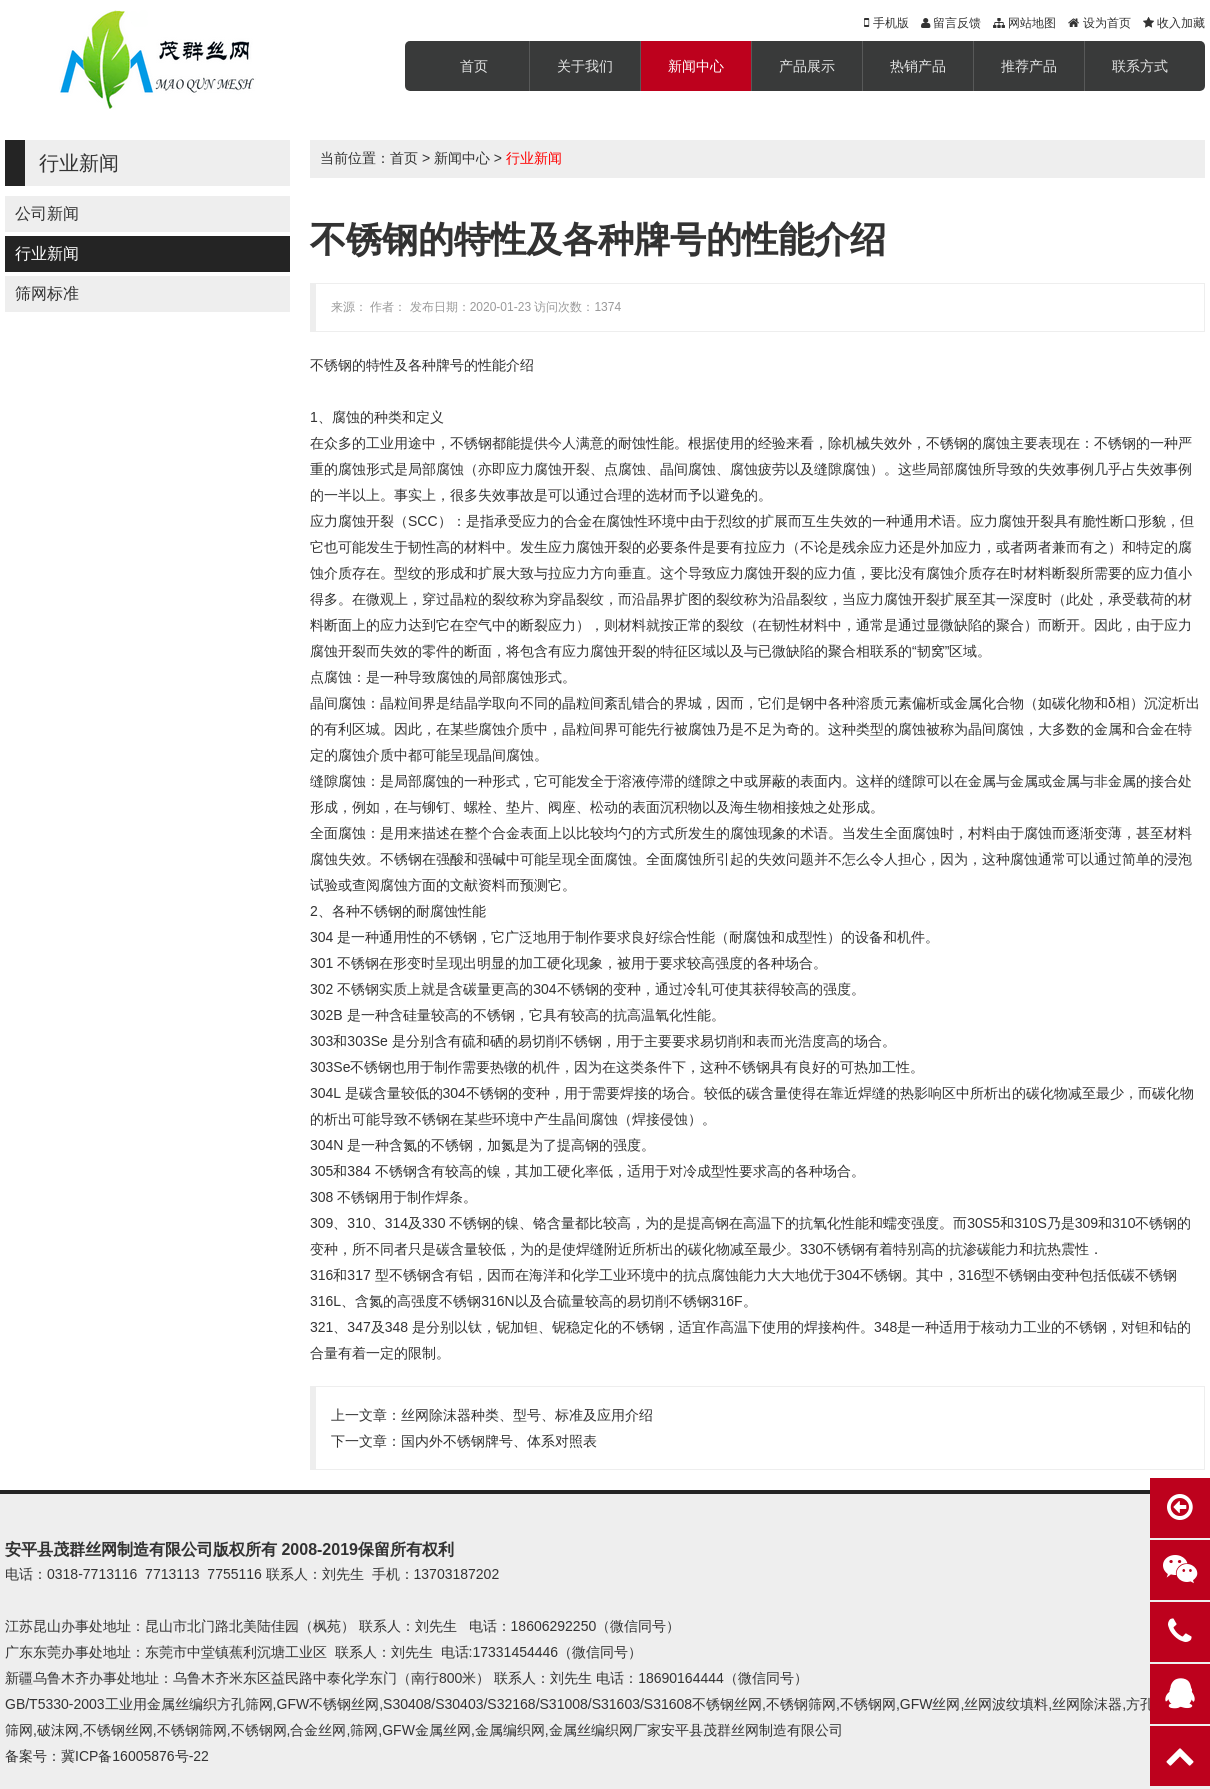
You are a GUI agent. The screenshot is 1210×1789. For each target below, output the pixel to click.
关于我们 (585, 66)
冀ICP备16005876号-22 (135, 1756)
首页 (474, 66)
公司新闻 (47, 213)
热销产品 (918, 66)
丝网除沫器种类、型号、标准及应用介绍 (527, 1415)
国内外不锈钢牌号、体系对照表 (499, 1441)
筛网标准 (47, 293)
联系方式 (1140, 66)
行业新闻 (47, 253)
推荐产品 (1029, 66)
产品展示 (807, 66)
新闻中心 (696, 66)
